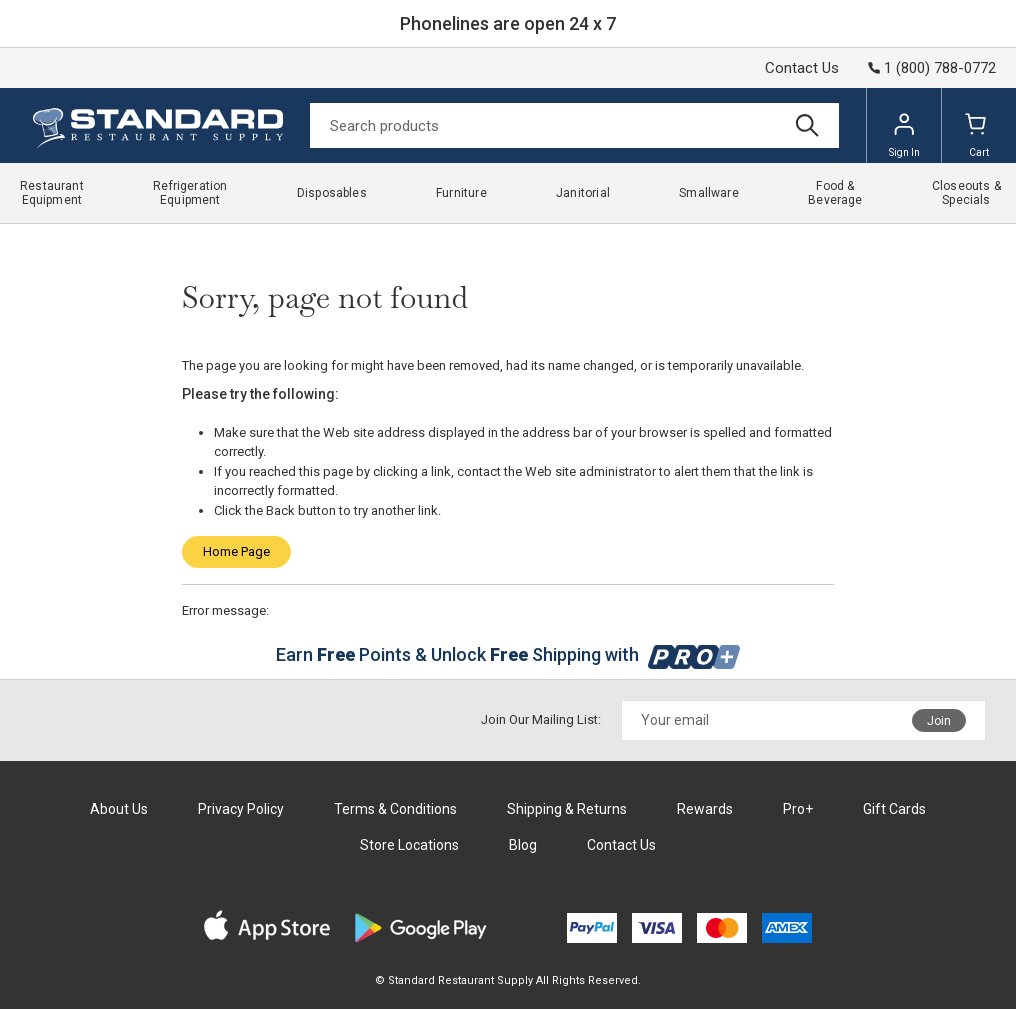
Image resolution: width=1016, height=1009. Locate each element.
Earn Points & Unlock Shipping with (508, 654)
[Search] (574, 125)
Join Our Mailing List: (541, 719)
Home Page (236, 551)
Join (939, 721)
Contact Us (802, 68)
